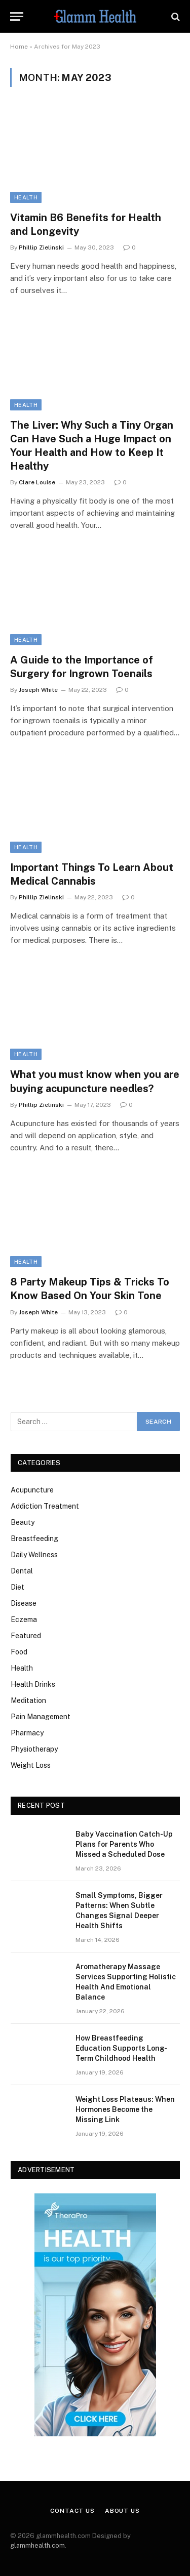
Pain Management (40, 1717)
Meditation (28, 1700)
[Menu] (16, 16)
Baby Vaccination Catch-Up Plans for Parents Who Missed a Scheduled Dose (124, 1844)
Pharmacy (27, 1733)
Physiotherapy (34, 1749)
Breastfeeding (34, 1538)
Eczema (24, 1619)
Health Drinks (33, 1684)
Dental (22, 1571)
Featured (26, 1636)
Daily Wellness (34, 1555)
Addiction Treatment (45, 1506)
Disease (23, 1603)
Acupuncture (32, 1490)
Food (19, 1652)
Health (25, 197)
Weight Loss (31, 1765)
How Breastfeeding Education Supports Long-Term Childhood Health (121, 2048)
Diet (17, 1587)
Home (19, 46)
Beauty (22, 1522)
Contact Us (72, 2510)
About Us (122, 2510)
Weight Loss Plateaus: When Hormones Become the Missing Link (125, 2109)
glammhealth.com (37, 2545)
